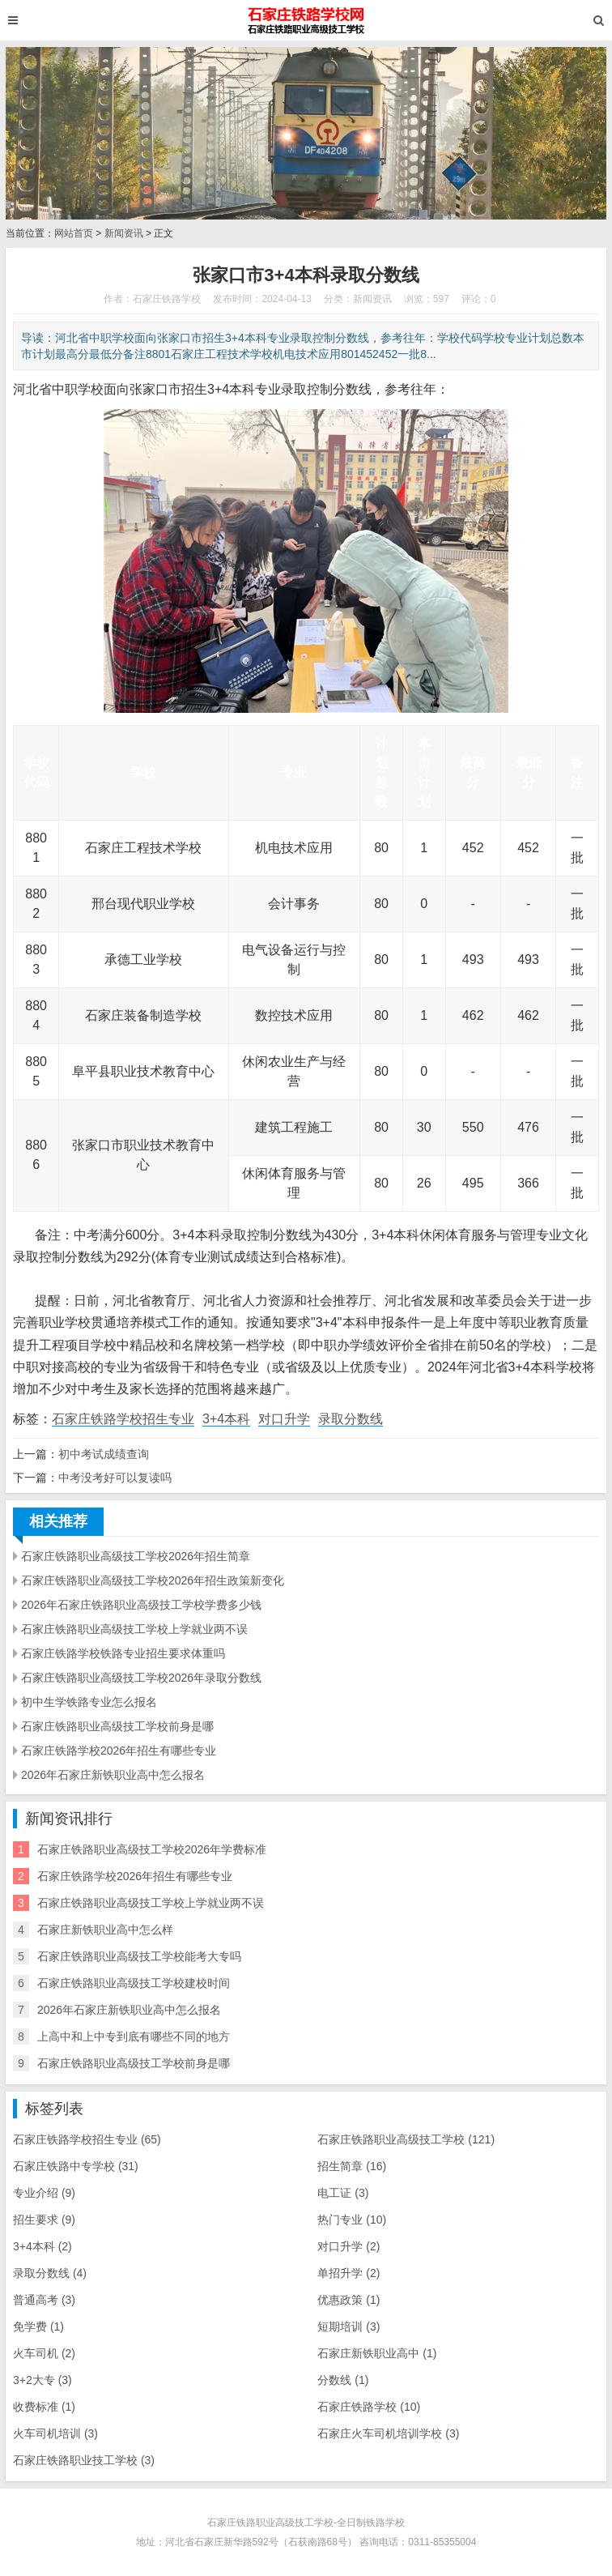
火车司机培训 (55, 2433)
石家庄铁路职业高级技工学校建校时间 (133, 1983)
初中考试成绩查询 (103, 1454)
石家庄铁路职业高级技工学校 (406, 2139)
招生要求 (44, 2219)
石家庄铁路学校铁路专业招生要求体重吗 (123, 1653)
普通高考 (44, 2299)
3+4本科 (226, 1419)
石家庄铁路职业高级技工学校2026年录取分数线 (141, 1677)
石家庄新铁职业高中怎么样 (105, 1929)
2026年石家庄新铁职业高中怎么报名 (113, 1774)
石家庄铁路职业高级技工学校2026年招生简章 (135, 1556)
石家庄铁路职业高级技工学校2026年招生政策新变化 (152, 1580)
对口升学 (284, 1419)
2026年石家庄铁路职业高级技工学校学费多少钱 (141, 1604)
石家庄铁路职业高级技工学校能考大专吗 (139, 1956)
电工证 (342, 2192)
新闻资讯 (123, 233)
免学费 (38, 2326)
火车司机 (44, 2353)
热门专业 (351, 2219)
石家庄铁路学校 (368, 2406)
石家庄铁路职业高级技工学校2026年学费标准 (151, 1849)
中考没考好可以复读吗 (115, 1477)
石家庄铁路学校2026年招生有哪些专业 (118, 1750)
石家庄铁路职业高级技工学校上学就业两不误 (134, 1629)
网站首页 (73, 233)
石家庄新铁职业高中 (376, 2353)
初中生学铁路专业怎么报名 (89, 1701)
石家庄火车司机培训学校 (388, 2433)
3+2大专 (42, 2379)
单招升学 (348, 2273)
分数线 (342, 2379)
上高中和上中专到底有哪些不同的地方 (133, 2036)
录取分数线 (350, 1419)
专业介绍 (44, 2192)
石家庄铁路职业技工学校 (84, 2460)
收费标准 (44, 2406)
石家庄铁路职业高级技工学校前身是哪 (117, 1726)
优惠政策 (348, 2299)
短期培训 (348, 2326)
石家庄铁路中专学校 (75, 2166)
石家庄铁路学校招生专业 (123, 1419)
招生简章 (351, 2166)
